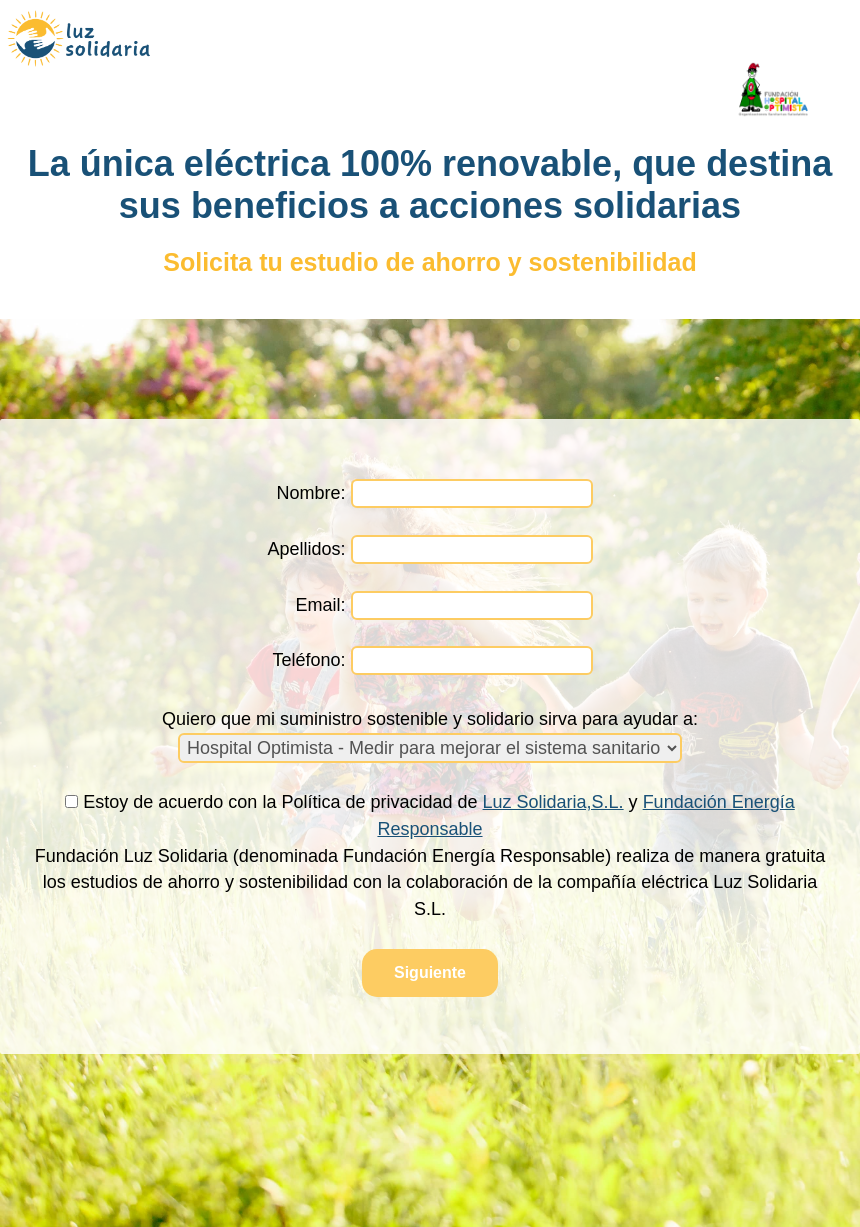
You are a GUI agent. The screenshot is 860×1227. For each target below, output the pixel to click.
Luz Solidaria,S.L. (553, 802)
